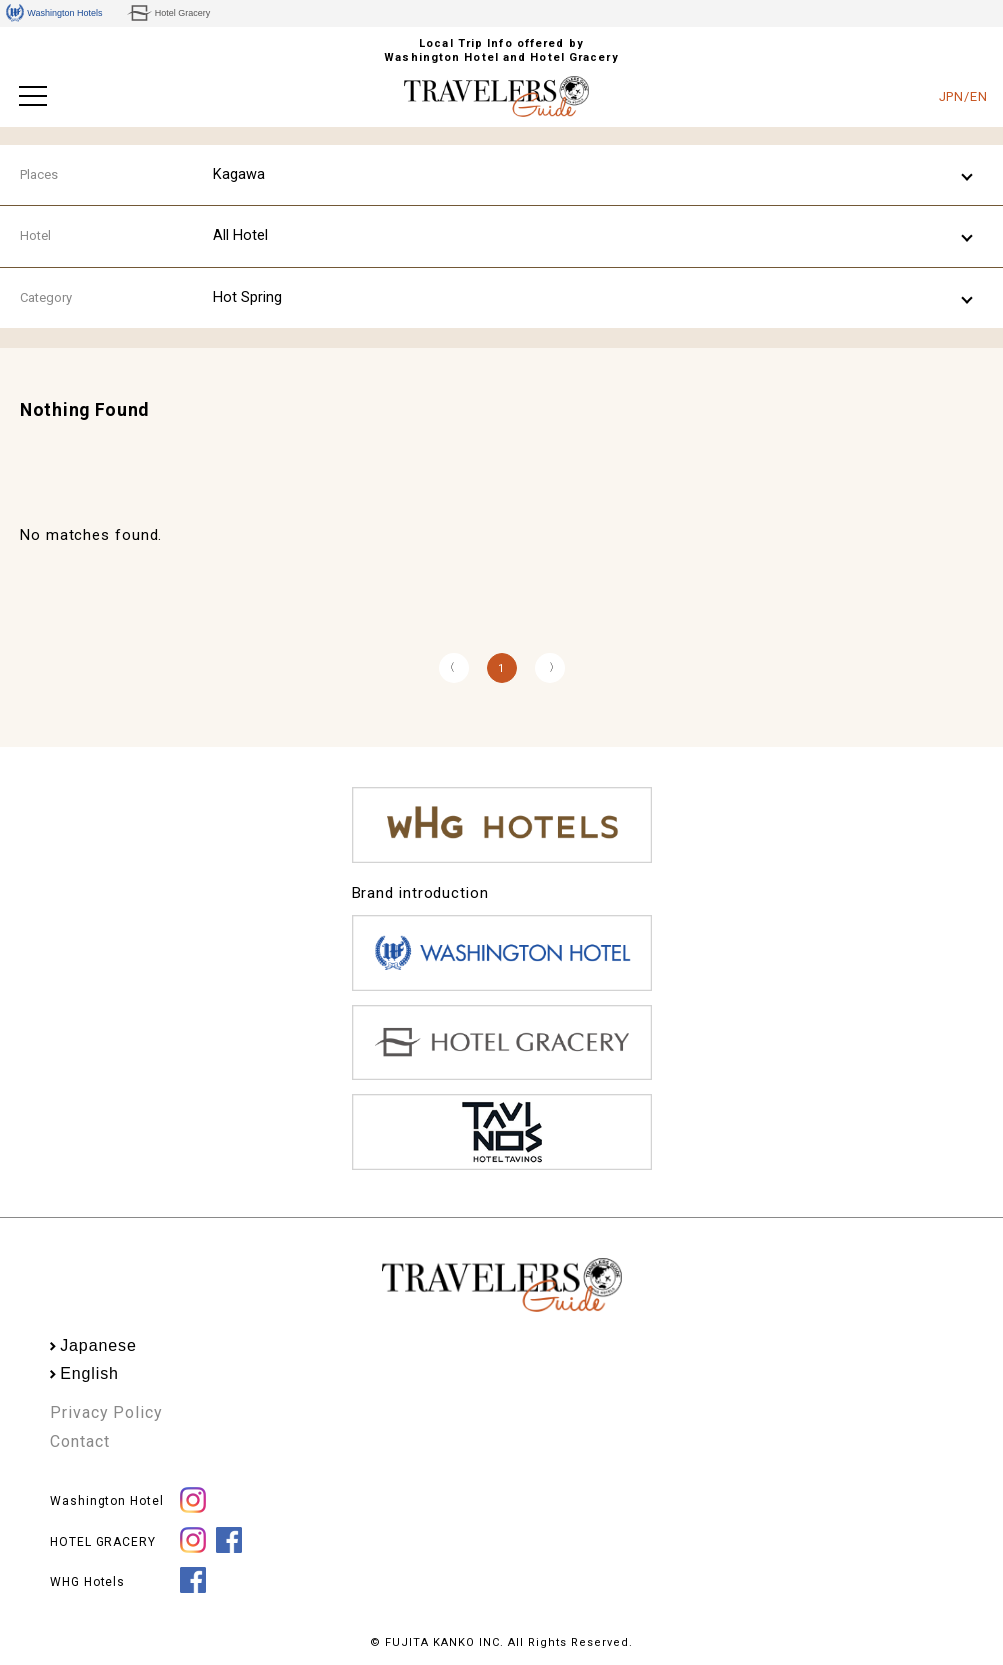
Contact (79, 1441)
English (89, 1373)
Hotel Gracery (168, 13)
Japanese (98, 1345)
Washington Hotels (54, 13)
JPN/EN (963, 96)
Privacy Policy (106, 1412)
